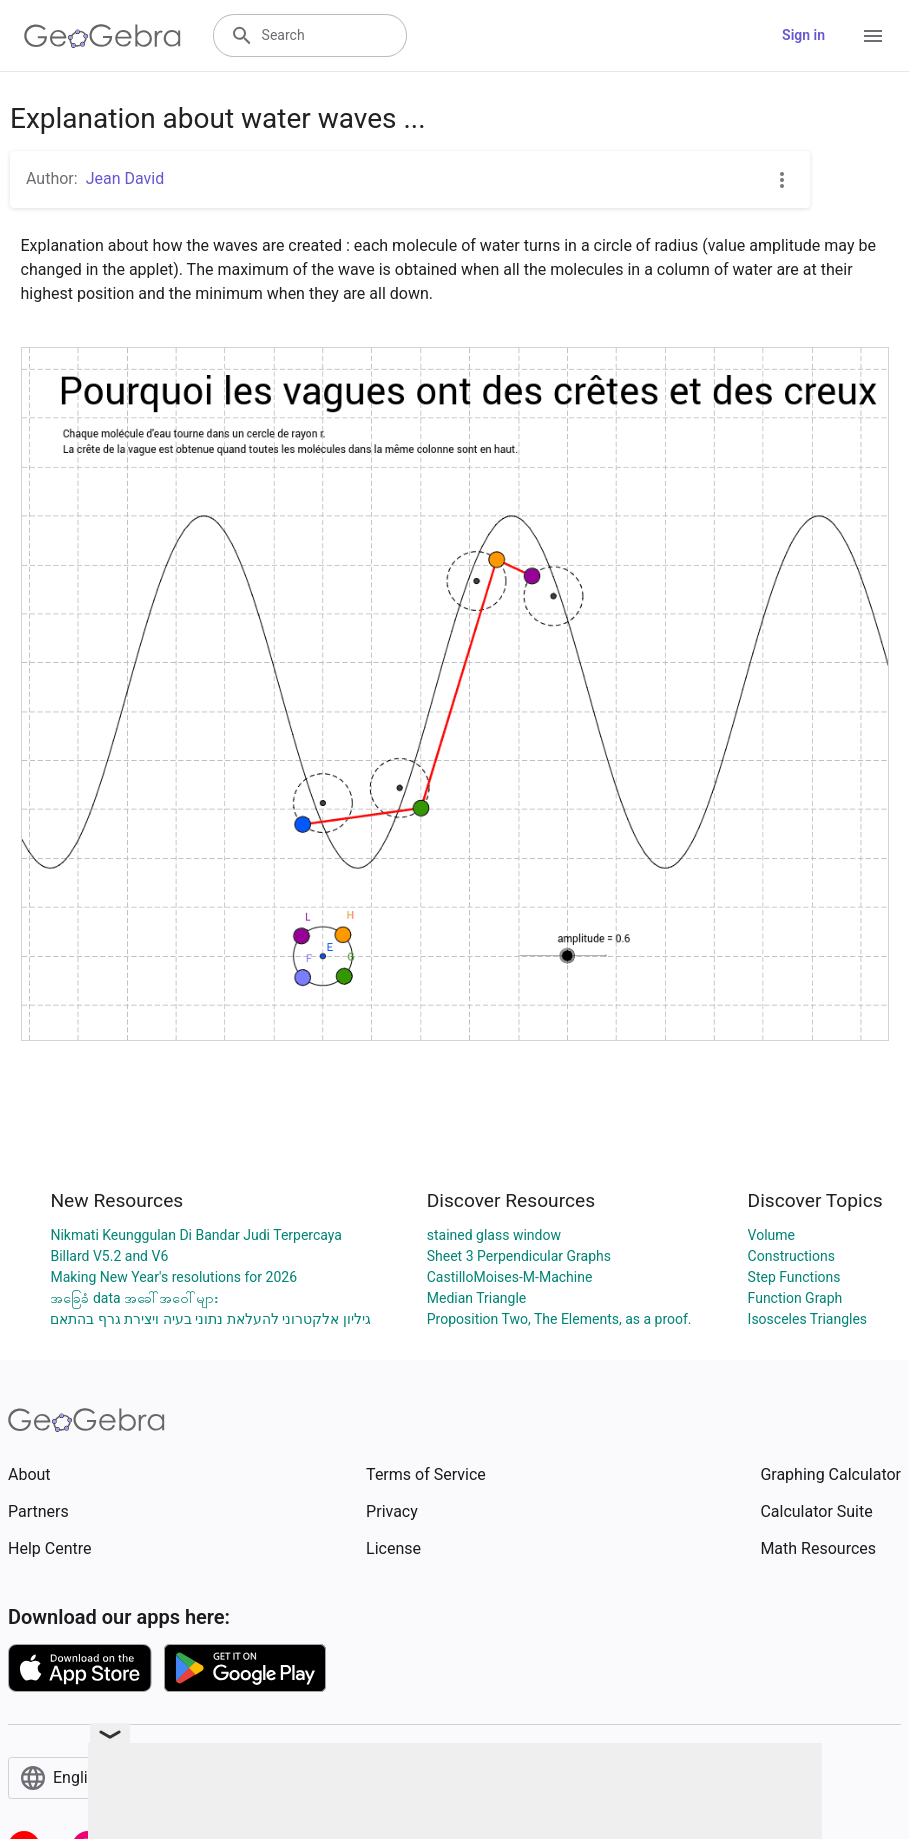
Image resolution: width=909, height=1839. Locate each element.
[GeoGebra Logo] (102, 36)
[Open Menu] (873, 36)
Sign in (803, 35)
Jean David (125, 178)
